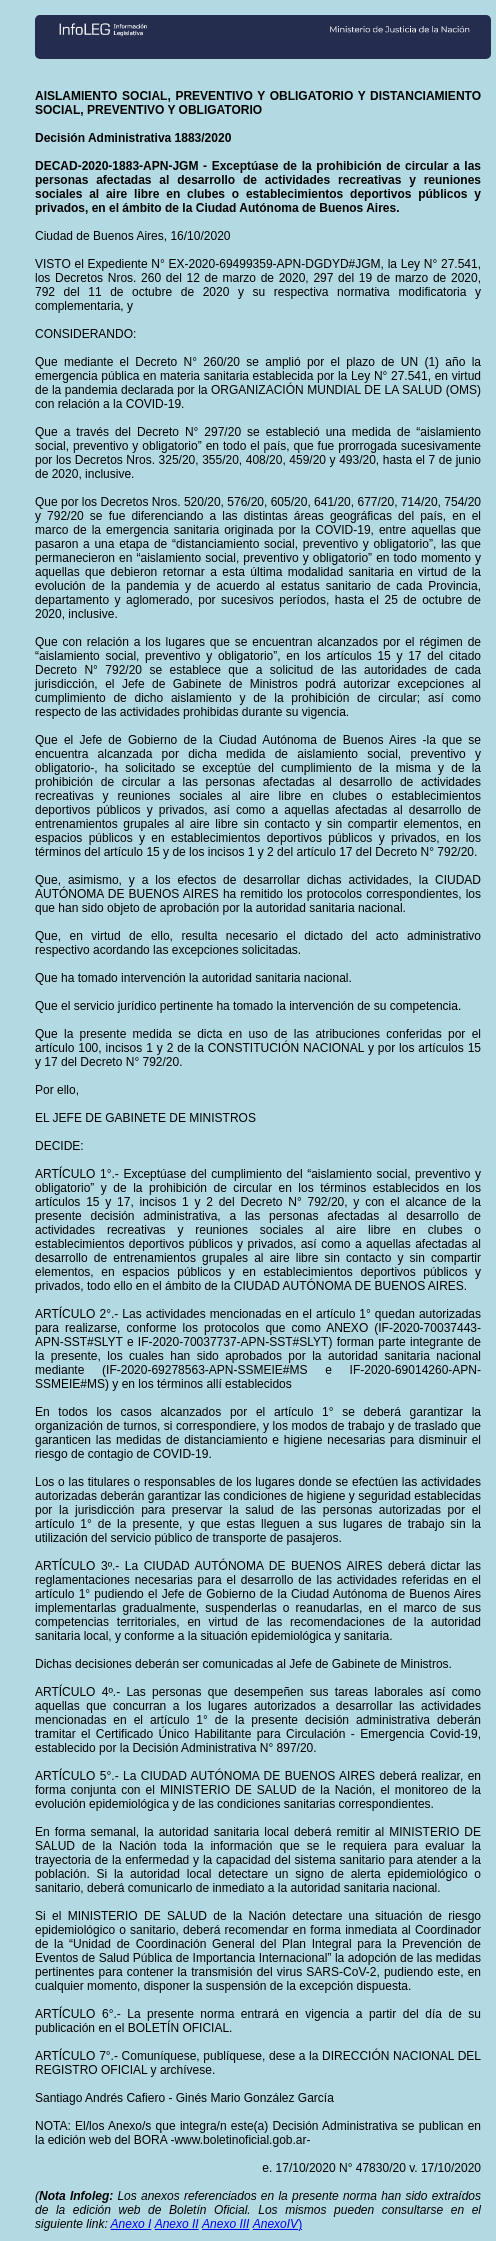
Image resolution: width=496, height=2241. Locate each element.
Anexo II (177, 2224)
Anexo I (131, 2224)
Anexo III (225, 2224)
